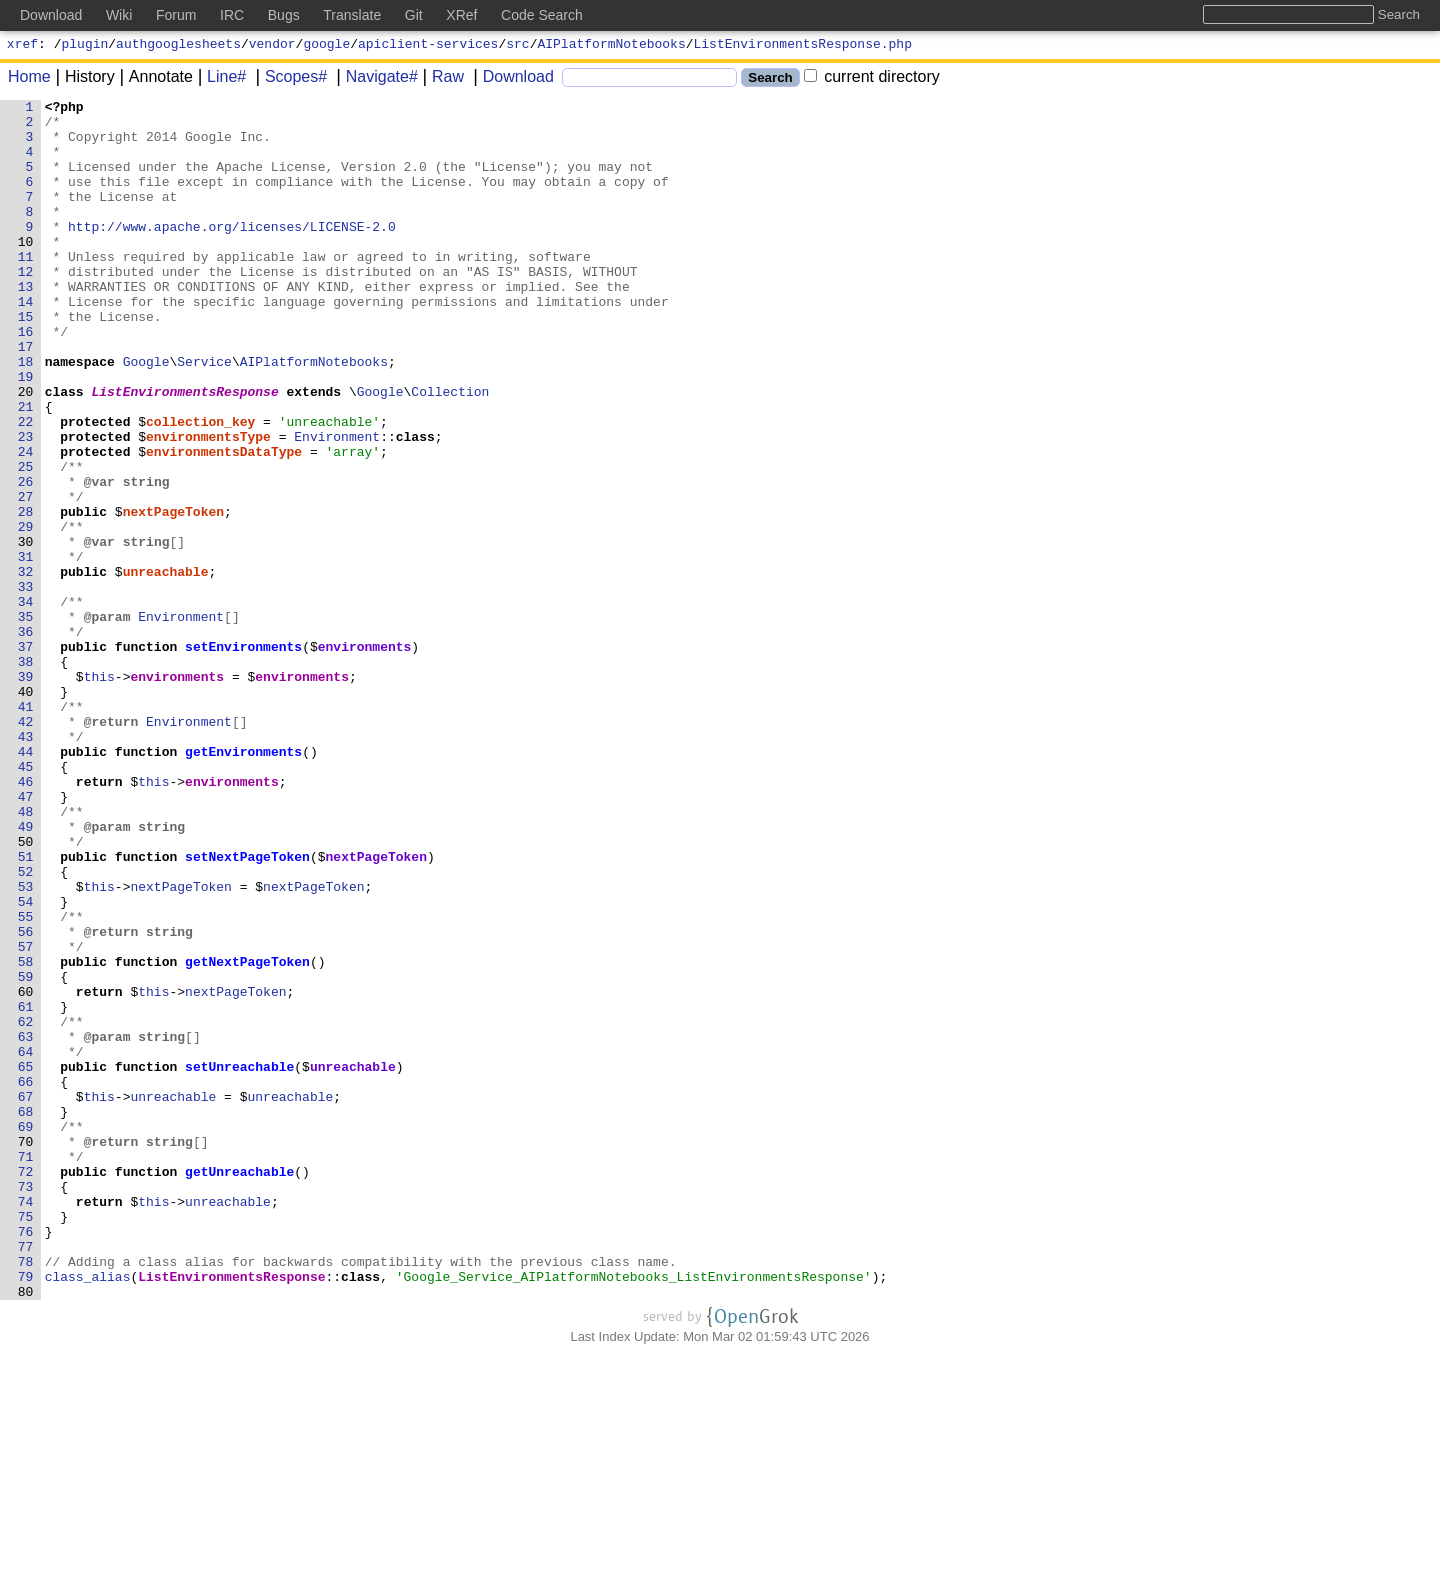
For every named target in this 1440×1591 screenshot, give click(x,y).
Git (414, 15)
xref (22, 46)
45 (26, 901)
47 (26, 937)
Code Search (542, 15)
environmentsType (209, 505)
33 (26, 685)
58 (26, 1135)
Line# (219, 79)
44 (26, 883)
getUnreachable (240, 1387)
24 (26, 523)
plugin (85, 46)
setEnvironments (244, 757)
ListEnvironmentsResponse (185, 451)
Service (205, 415)
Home (29, 79)
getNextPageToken (248, 1135)
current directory (872, 79)
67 (26, 1297)
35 (26, 721)
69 (26, 1333)
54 (26, 1063)
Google (146, 415)
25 (26, 541)
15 (26, 361)
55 (26, 1081)
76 (26, 1459)
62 (26, 1207)
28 (26, 595)
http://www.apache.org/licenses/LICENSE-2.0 (233, 253)
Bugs (284, 15)
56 (26, 1099)
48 (26, 955)
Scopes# (289, 79)
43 (26, 865)
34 (26, 703)
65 (26, 1261)
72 (26, 1387)
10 (26, 271)
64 (26, 1243)
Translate (352, 15)
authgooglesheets (178, 46)
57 (26, 1117)
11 (26, 289)
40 (26, 811)
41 (26, 829)
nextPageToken (173, 595)
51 (26, 1009)
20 (26, 451)
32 (26, 667)
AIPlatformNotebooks (612, 46)
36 (26, 739)
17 (26, 397)
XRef (461, 15)
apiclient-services (428, 46)
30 (26, 631)
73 (26, 1405)
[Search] (649, 80)
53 (26, 1045)
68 (26, 1315)
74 (26, 1423)
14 (26, 343)
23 (26, 505)
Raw (441, 79)
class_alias (88, 1513)
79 (26, 1513)
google (326, 46)
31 (26, 649)
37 (26, 757)
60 (26, 1171)
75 (26, 1441)
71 (26, 1369)
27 (26, 577)
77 (26, 1477)
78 (26, 1495)
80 (26, 1531)
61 (26, 1189)
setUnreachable (240, 1261)
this (99, 793)
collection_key (201, 487)
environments (365, 757)
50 (26, 991)
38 (26, 775)
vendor (272, 46)
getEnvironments (244, 883)
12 (26, 307)
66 (26, 1279)
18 (26, 415)
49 (26, 973)
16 (26, 379)
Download (511, 79)
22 (26, 487)
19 (26, 433)
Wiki (119, 15)
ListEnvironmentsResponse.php (803, 46)
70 (26, 1351)
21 (26, 469)
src (517, 46)
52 (26, 1027)
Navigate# (375, 79)
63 (26, 1225)
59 (26, 1153)
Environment (338, 505)
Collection (451, 451)
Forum (176, 15)
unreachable (166, 667)
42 (26, 847)
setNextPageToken (248, 1009)
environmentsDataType (225, 523)
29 (26, 613)
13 (26, 325)
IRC (232, 15)
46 (26, 919)
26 (26, 559)
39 (26, 793)
